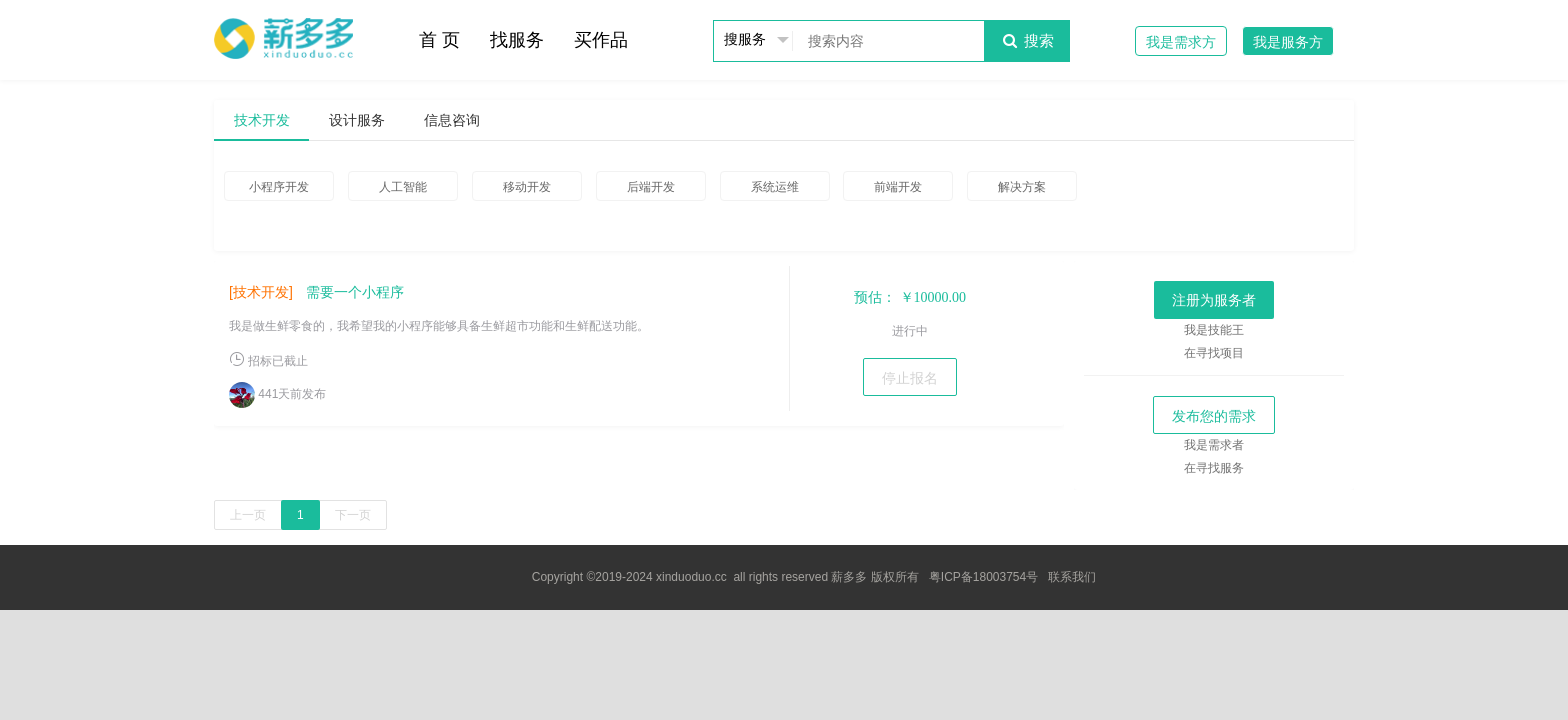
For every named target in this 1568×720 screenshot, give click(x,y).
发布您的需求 (1214, 416)
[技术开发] (261, 292)
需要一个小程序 (355, 292)
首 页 (439, 40)
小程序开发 (279, 187)
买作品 (601, 40)
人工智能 (403, 187)
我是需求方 (1181, 42)
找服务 (517, 40)
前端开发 (898, 187)
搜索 (1026, 40)
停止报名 (910, 378)
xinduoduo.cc (691, 577)
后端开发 (651, 187)
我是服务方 (1288, 42)
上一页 (248, 515)
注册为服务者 (1214, 300)
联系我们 (1072, 577)
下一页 (353, 515)
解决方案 (1022, 187)
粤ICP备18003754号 (983, 577)
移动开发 (527, 187)
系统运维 (775, 187)
